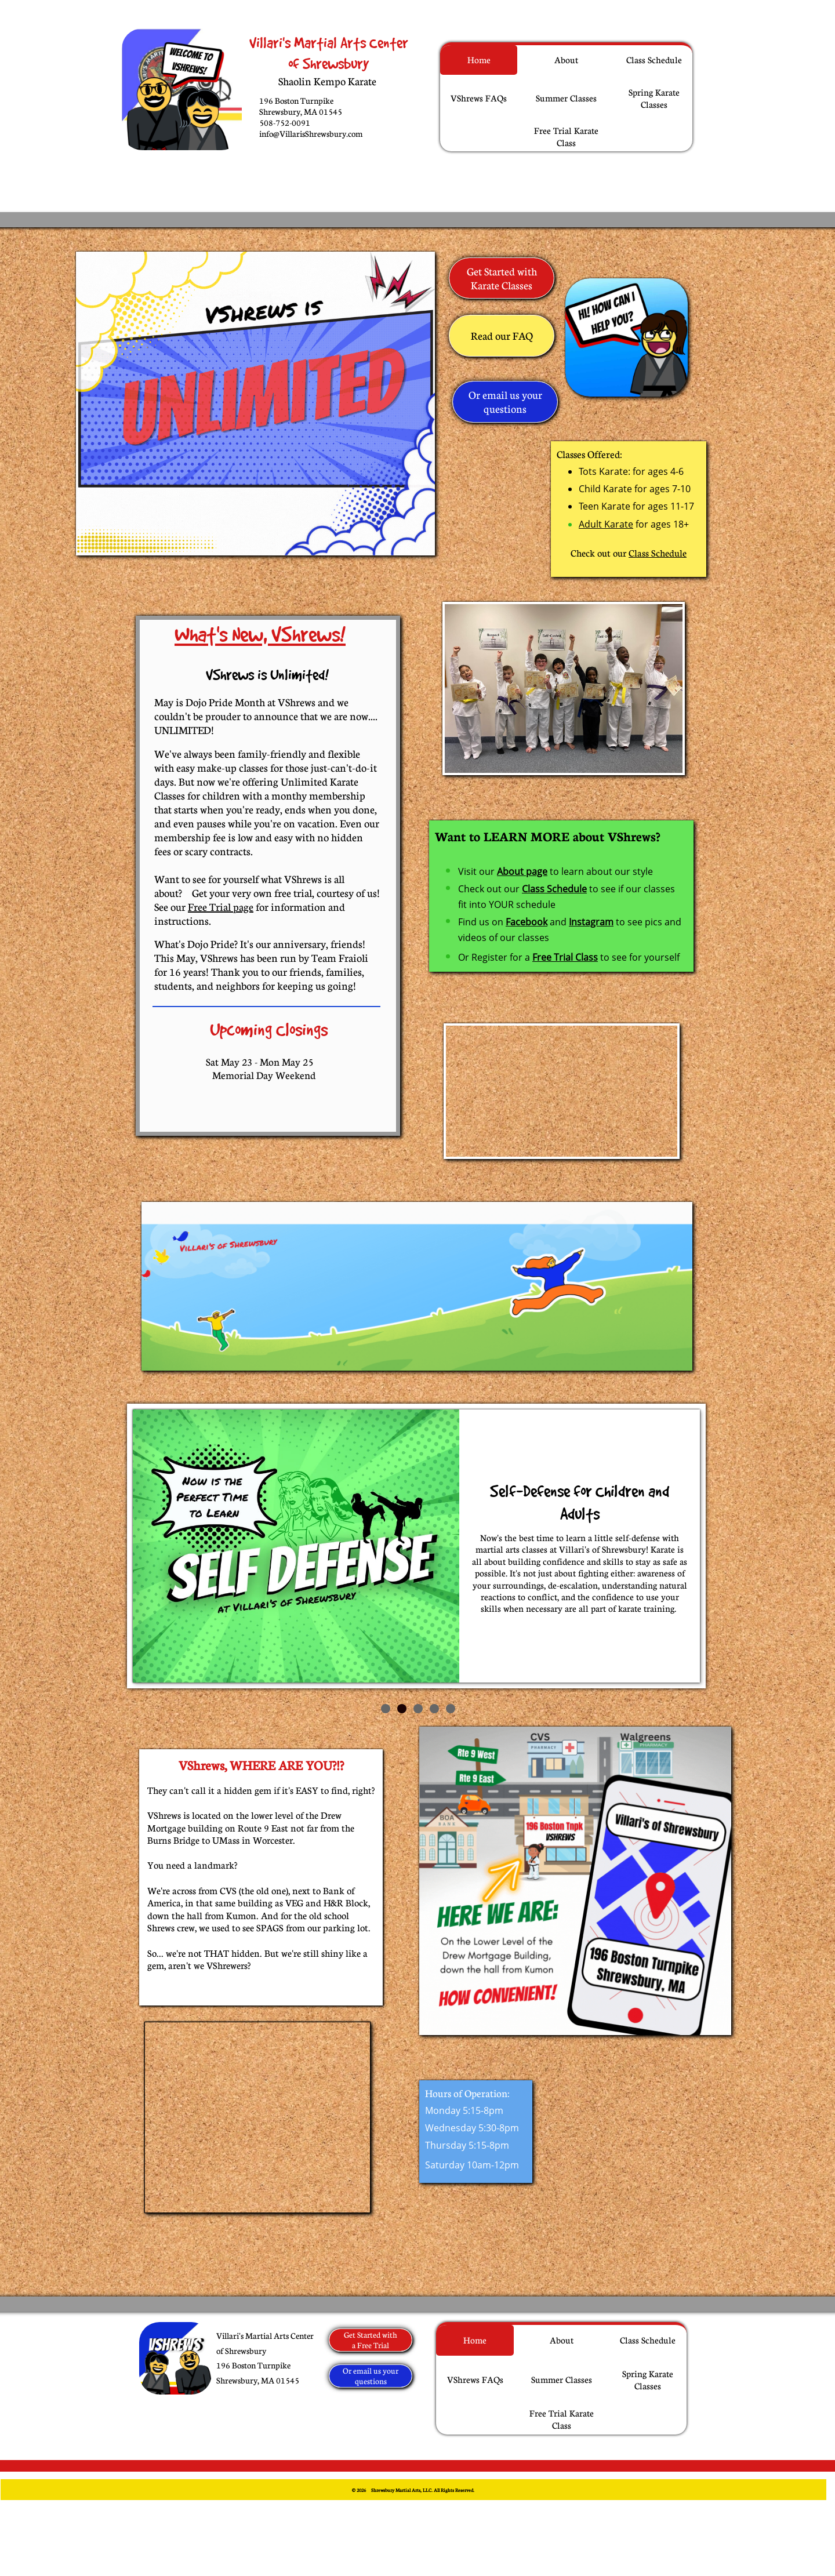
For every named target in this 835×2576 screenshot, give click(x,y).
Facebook (526, 921)
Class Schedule (658, 553)
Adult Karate (606, 524)
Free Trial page (220, 906)
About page (522, 871)
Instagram (591, 921)
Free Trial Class (565, 957)
